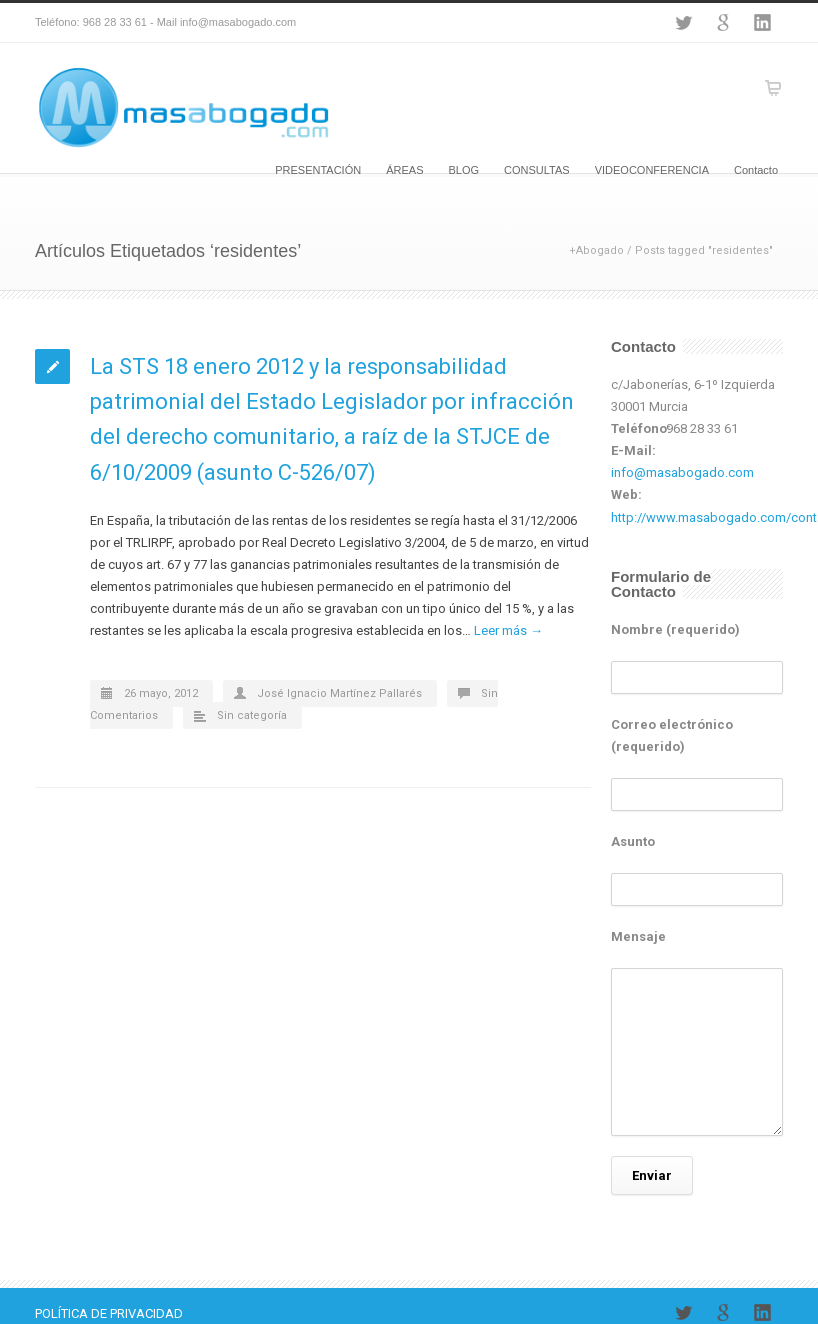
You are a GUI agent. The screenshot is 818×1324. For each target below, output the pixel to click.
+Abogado (596, 250)
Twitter (683, 23)
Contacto (756, 170)
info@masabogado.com (682, 472)
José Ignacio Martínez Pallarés (339, 693)
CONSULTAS (537, 170)
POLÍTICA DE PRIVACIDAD (109, 1313)
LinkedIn (763, 23)
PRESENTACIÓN (318, 170)
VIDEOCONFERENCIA (652, 170)
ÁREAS (404, 170)
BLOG (463, 170)
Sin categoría (252, 715)
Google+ (723, 23)
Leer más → (508, 630)
